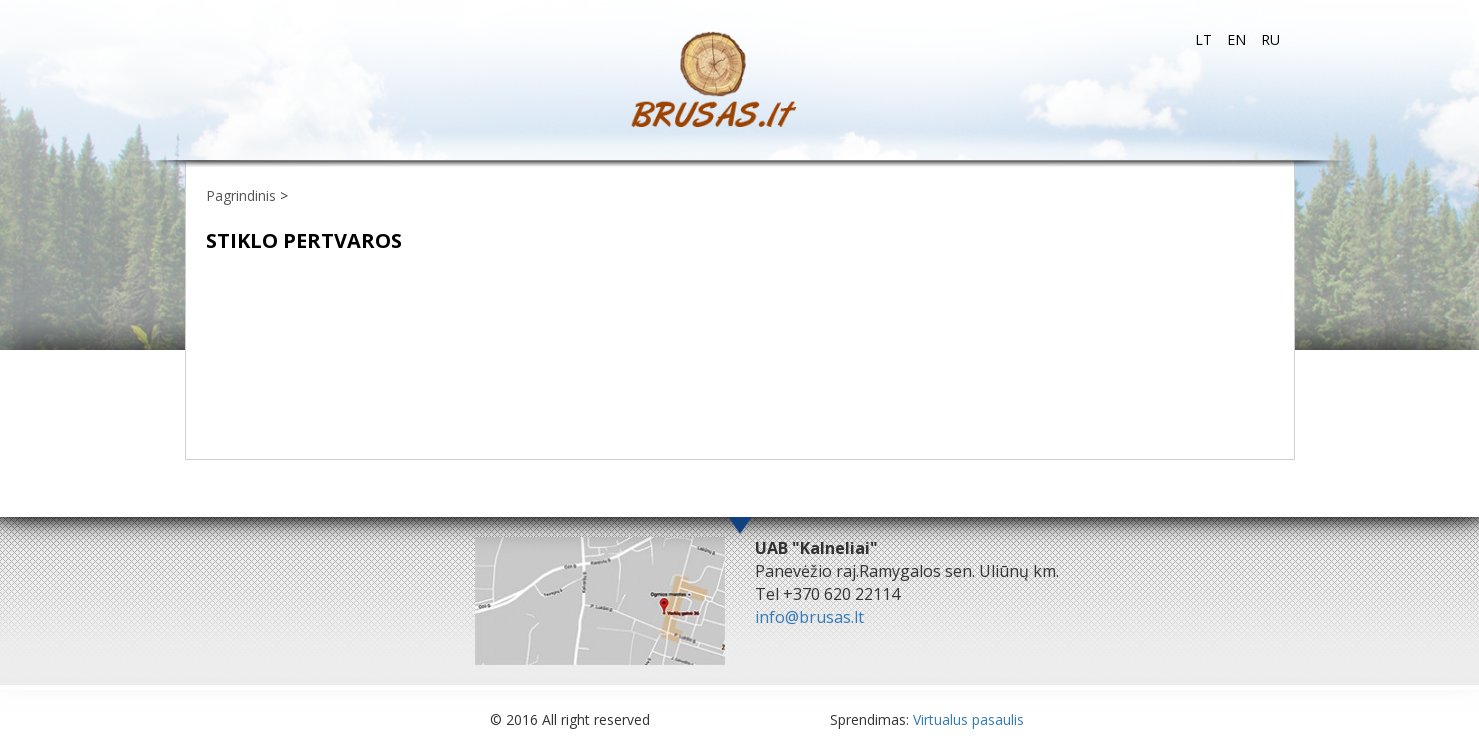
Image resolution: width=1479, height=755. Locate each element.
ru (1270, 39)
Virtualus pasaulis (968, 719)
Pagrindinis (241, 195)
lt (1203, 39)
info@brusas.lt (809, 617)
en (1236, 39)
